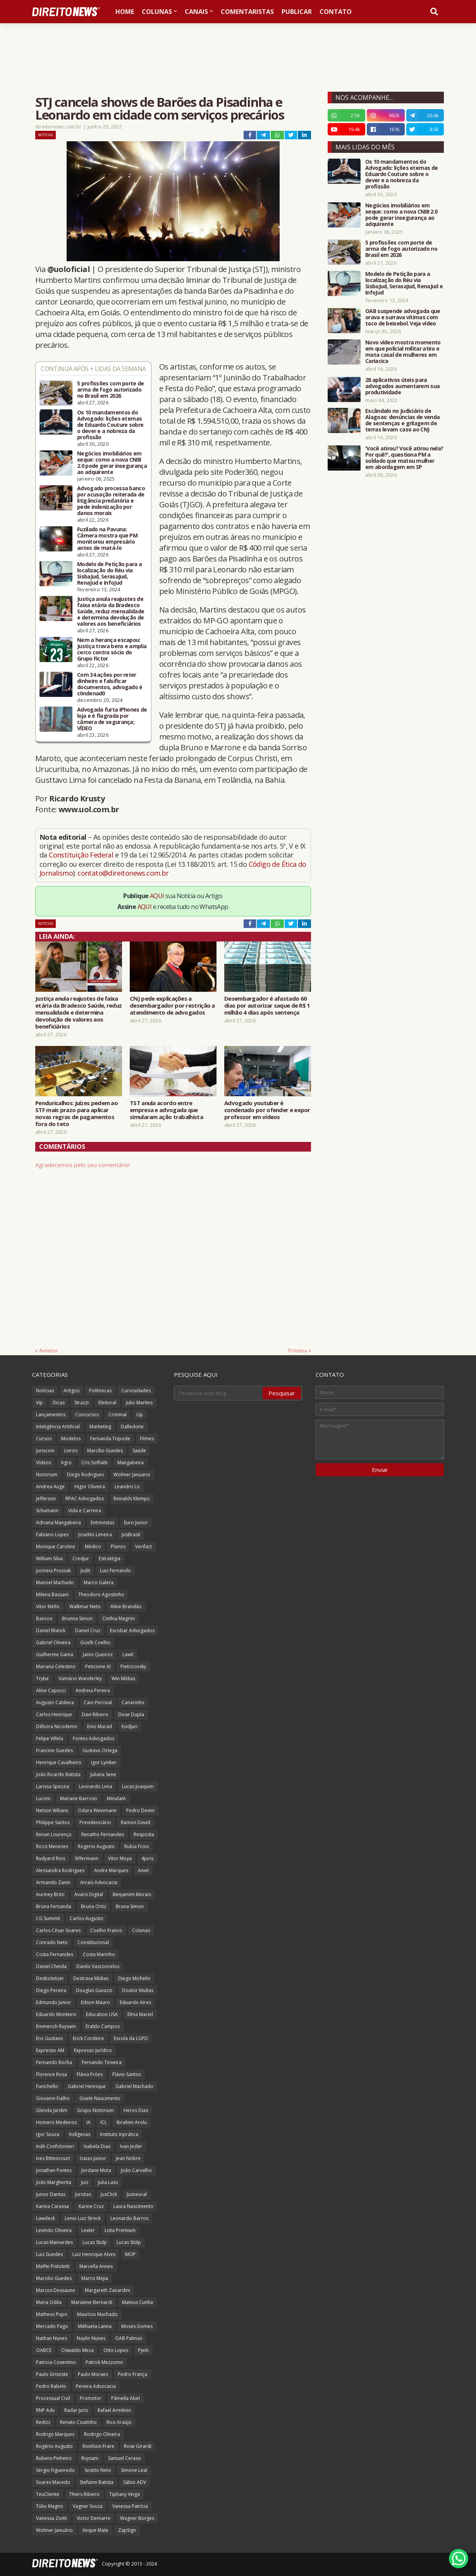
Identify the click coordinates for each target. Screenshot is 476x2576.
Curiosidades (136, 1390)
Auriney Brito (50, 1894)
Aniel (143, 1870)
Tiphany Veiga (124, 2494)
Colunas (141, 1930)
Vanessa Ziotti (51, 2518)
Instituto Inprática (119, 2134)
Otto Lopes (115, 2350)
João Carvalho (136, 2170)
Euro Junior (136, 1522)
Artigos (71, 1390)
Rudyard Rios (50, 1858)
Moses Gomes (137, 2326)
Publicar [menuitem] (297, 11)
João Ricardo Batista (58, 1774)
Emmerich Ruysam (56, 2026)
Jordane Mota (96, 2170)
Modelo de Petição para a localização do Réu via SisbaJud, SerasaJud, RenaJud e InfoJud (109, 573)
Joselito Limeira (95, 1534)
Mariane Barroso (78, 1798)
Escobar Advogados (132, 1630)
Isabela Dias (97, 2146)
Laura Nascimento (133, 2206)
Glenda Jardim (51, 2110)
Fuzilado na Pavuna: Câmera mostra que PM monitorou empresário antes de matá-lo (107, 538)
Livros (70, 1450)
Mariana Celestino (56, 1666)
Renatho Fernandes (102, 1834)
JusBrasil (131, 1534)
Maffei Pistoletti (53, 2266)
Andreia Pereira (93, 1690)
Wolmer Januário (54, 2530)
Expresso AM (50, 2050)
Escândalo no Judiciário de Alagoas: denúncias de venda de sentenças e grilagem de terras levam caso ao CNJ (402, 420)
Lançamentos (50, 1414)
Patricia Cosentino (56, 2362)
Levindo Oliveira (54, 2230)
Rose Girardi (137, 2446)
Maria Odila (49, 2302)
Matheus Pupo (51, 2314)
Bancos (44, 1618)
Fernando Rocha (54, 2062)
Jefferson (46, 1498)
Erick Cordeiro (88, 2038)
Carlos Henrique (54, 1714)
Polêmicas (100, 1390)
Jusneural (137, 2194)
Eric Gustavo (49, 2038)
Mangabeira (130, 1462)
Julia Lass (108, 2182)
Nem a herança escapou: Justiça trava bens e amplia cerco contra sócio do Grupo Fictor (111, 649)
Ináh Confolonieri (55, 2146)
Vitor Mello (48, 1606)
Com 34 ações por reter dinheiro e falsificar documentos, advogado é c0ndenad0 (110, 684)
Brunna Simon (77, 1618)
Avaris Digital (88, 1894)
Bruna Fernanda (53, 1906)
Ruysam (89, 2458)
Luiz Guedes (49, 2254)
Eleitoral (107, 1402)
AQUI (157, 896)
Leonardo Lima (95, 1786)
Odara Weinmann (97, 1810)
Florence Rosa (51, 2074)
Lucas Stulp (94, 2242)
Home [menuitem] (124, 11)
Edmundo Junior (53, 2002)
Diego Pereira (51, 1990)
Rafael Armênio (114, 2410)
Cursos (44, 1438)
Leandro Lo (127, 1486)
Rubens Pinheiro (54, 2458)
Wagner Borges (137, 2518)
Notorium (46, 1474)
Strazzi (81, 1402)
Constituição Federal (82, 854)
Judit (85, 1570)
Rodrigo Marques (55, 2434)
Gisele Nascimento (99, 2098)
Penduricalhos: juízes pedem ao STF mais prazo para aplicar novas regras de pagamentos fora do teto (76, 1113)
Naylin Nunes (91, 2338)
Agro (66, 1462)
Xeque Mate (95, 2530)
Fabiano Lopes (52, 1534)
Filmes (147, 1438)
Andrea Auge (50, 1486)
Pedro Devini (140, 1810)
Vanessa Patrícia (130, 2506)
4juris (147, 1858)
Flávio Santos (126, 2074)
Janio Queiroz (98, 1654)
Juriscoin (45, 1450)
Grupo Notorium (95, 2110)
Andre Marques (111, 1870)
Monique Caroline (55, 1546)
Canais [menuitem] (196, 11)
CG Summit (48, 1918)
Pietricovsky (133, 1666)
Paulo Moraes (93, 2374)
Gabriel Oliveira (53, 1642)
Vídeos (43, 1462)
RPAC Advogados (84, 1498)
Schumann (47, 1510)
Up (139, 1414)
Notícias (45, 134)
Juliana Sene (103, 1774)
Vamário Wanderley (80, 1678)
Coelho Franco (106, 1930)
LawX (128, 1654)
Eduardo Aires (135, 2002)
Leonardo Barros (129, 2218)
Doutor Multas (137, 1990)
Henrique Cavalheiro (58, 1762)
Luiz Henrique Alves (93, 2254)
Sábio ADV (134, 2482)
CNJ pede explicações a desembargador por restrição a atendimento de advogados (172, 1005)
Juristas (83, 2194)
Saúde (139, 1450)
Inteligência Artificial (58, 1426)
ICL (103, 2122)
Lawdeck (45, 2218)
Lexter (88, 2230)
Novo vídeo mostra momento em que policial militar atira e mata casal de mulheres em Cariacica (403, 351)
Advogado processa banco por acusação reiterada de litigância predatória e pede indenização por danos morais (111, 500)
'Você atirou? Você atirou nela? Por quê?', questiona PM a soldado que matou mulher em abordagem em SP (404, 457)
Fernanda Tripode (110, 1438)
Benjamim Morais (132, 1894)
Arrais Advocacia (98, 1882)
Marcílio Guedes (105, 1450)
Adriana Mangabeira (58, 1522)
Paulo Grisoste (52, 2374)
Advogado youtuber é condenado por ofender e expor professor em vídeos (267, 1109)
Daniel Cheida (51, 1966)
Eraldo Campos (103, 2026)
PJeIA (143, 2350)
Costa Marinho (99, 1954)
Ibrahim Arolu (132, 2122)
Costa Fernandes (54, 1954)
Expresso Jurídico (93, 2050)
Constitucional (93, 1942)
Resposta (144, 1834)
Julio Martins (139, 1402)
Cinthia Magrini (118, 1618)
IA (88, 2122)
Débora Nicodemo (56, 1726)
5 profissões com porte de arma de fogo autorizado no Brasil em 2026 (110, 389)
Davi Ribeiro (95, 1714)
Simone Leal (134, 2470)
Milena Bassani (52, 1594)
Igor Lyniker (104, 1762)
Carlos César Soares (58, 1930)
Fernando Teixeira (102, 2062)
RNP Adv (45, 2410)
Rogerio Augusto (96, 1846)
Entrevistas (102, 1522)
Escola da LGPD (131, 2038)
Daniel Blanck (50, 1630)
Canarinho (133, 1702)
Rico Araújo (119, 2422)
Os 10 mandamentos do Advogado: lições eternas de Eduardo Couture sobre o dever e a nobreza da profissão (110, 424)
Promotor (90, 2398)
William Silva (49, 1558)
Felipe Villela (49, 1738)
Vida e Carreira (84, 1510)
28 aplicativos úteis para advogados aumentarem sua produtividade (402, 386)
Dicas (59, 1402)
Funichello (47, 2086)
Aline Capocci (51, 1690)
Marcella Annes (96, 2266)
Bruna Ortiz (93, 1906)
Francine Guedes (54, 1750)
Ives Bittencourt (53, 2158)
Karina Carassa (52, 2206)
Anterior (48, 1350)
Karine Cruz (91, 2206)
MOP (130, 2254)
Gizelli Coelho (95, 1642)
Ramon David (135, 1822)
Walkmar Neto (85, 1606)
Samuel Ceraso (124, 2458)
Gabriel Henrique (87, 2086)
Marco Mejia (94, 2278)
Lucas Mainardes (54, 2242)
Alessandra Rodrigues (60, 1870)
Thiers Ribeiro (84, 2494)
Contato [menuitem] (336, 11)
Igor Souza (47, 2134)
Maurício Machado (97, 2314)
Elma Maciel (140, 2014)
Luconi (43, 1798)
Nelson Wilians (52, 1810)
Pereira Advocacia (96, 2386)
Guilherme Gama (54, 1654)
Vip (39, 1402)
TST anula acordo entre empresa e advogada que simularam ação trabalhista (166, 1109)
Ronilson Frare (98, 2446)
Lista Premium (120, 2230)
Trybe (42, 1678)
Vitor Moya (120, 1858)
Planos (118, 1546)
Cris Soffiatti (94, 1462)
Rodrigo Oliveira (102, 2434)
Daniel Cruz (87, 1630)
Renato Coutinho (78, 2422)
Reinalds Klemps (131, 1498)
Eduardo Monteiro (56, 2014)
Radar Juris (76, 2410)
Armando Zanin (53, 1882)
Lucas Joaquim (138, 1786)
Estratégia (109, 1558)
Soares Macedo (53, 2482)
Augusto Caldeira (55, 1702)
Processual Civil (53, 2398)
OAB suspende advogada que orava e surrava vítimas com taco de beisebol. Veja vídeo (402, 317)
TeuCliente (47, 2494)
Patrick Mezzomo (104, 2362)
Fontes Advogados (93, 1738)
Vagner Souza (88, 2506)
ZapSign (127, 2530)
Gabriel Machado (134, 2086)
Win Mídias (123, 1678)
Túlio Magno (49, 2506)
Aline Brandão (126, 1606)
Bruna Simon (130, 1906)
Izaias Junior (93, 2158)
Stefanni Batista (96, 2482)
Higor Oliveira (89, 1486)
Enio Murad (99, 1726)
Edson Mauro (95, 2002)
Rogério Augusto (54, 2446)
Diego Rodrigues (85, 1474)
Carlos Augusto (86, 1918)
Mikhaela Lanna (95, 2326)
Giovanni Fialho (53, 2098)
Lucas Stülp (129, 2242)
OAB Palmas (128, 2338)
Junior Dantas (50, 2194)
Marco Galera (98, 1582)
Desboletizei (50, 1978)
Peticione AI (98, 1666)
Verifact (143, 1546)
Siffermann (86, 1858)
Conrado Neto (52, 1942)
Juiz (84, 2182)
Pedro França (132, 2374)
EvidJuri (129, 1726)
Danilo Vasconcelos (97, 1966)
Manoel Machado (55, 1582)
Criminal (117, 1414)
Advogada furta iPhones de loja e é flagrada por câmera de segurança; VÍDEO (112, 719)
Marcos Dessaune (55, 2290)
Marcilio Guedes (54, 2278)
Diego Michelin (134, 1978)
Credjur (80, 1558)
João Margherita (53, 2182)
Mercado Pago (52, 2326)
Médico (93, 1546)
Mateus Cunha (137, 2302)
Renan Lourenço (54, 1834)
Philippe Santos (53, 1822)
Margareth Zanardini (107, 2290)
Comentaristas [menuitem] (247, 11)
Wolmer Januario (131, 1474)
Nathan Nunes (51, 2338)
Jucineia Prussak (53, 1570)
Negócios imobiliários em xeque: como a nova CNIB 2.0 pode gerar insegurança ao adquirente (112, 462)
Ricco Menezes (52, 1846)
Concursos (87, 1414)
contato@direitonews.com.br (122, 873)
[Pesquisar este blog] (219, 1393)
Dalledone (132, 1426)
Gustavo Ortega (99, 1750)
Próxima (297, 1350)
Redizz (43, 2422)
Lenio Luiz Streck (83, 2218)
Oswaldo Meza (77, 2350)
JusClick (109, 2194)
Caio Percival (98, 1702)
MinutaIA (116, 1798)
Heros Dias (136, 2110)
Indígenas (79, 2134)
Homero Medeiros (56, 2122)
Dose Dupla (131, 1714)
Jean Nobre (128, 2158)
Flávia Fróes (90, 2074)
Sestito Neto (97, 2470)
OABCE (44, 2350)
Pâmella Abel (125, 2398)
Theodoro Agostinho (101, 1594)
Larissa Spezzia (52, 1786)
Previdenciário (95, 1822)
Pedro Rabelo (51, 2386)
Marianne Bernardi (91, 2302)
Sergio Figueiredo (55, 2470)
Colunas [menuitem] (157, 11)
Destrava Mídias (90, 1978)
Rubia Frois (136, 1846)
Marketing (100, 1426)
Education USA (102, 2014)
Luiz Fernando (115, 1570)
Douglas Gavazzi (94, 1990)
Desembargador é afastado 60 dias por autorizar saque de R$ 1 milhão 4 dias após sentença (267, 1005)
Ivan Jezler (131, 2146)
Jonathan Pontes (54, 2170)
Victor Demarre (93, 2518)
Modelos (71, 1438)
